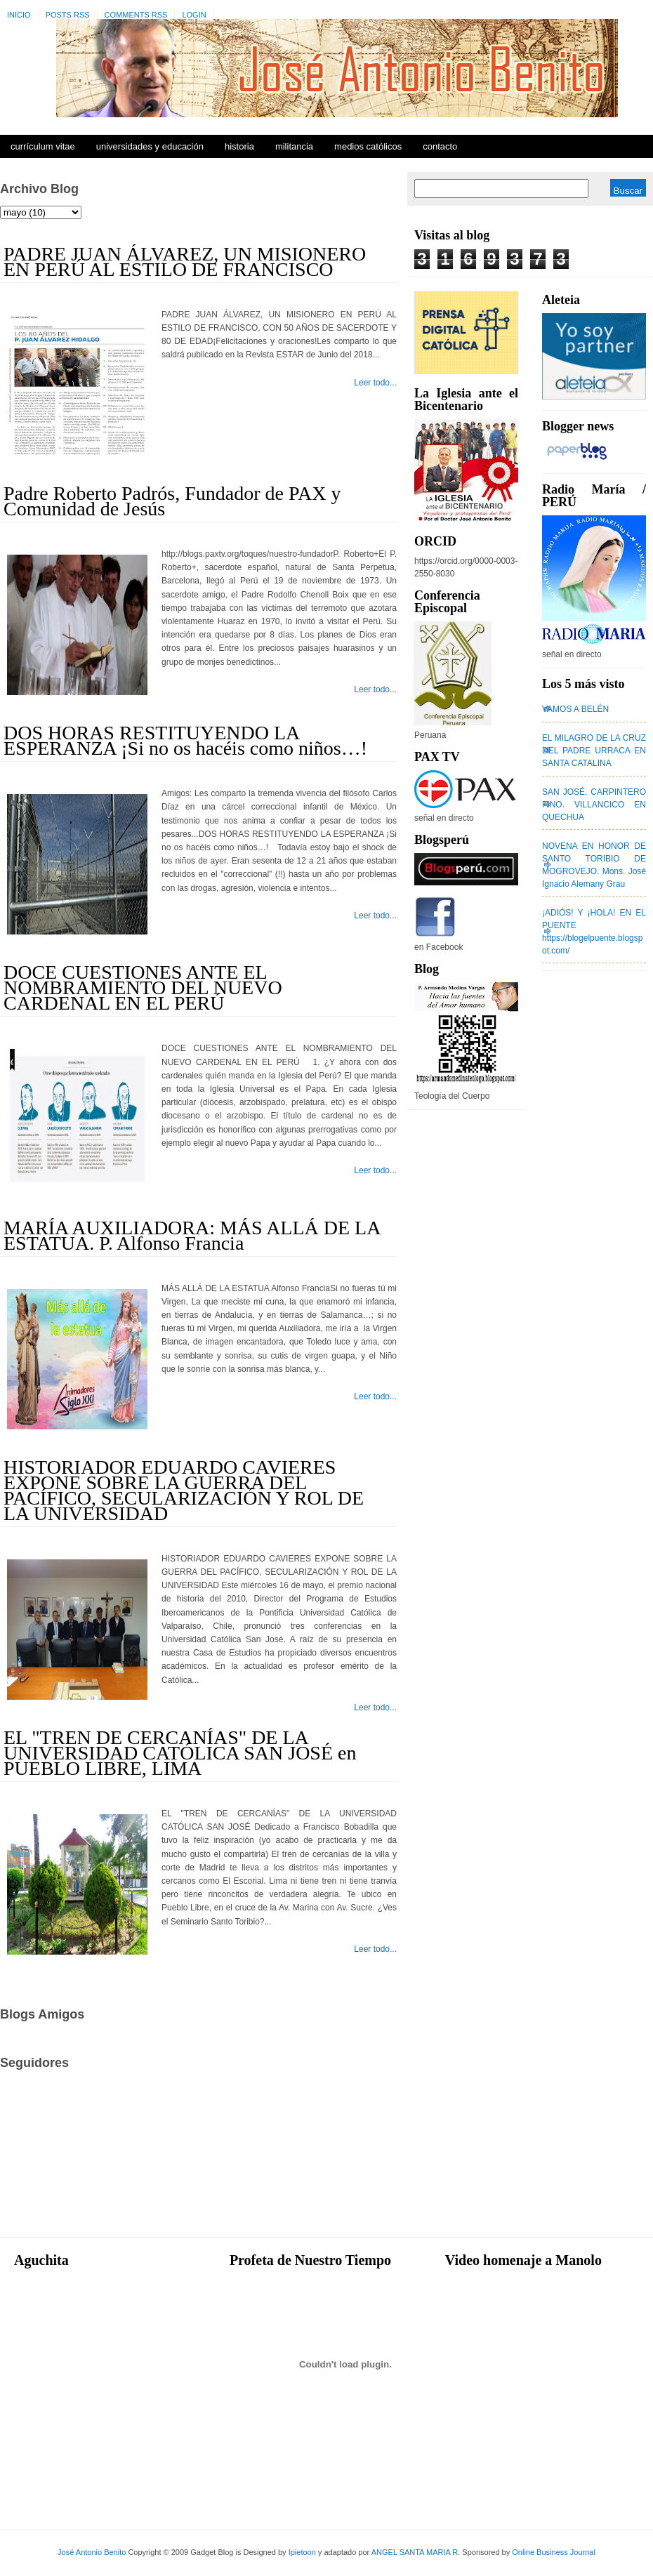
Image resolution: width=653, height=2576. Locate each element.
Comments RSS (136, 15)
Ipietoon (302, 2552)
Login (194, 15)
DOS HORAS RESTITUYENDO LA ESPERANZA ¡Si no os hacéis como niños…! (185, 740)
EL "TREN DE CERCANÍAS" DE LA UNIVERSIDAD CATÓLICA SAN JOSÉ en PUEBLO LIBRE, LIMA (180, 1752)
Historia (239, 146)
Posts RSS (68, 15)
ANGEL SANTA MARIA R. (416, 2552)
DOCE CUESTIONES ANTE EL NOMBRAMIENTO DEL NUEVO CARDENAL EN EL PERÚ (143, 987)
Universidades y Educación (150, 146)
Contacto (440, 146)
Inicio (19, 15)
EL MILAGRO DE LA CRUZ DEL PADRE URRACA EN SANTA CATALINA (594, 750)
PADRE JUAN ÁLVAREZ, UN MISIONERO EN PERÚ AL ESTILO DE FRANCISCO (185, 261)
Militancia (294, 146)
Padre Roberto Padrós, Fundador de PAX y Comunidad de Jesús (172, 501)
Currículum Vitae (43, 146)
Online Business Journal (553, 2552)
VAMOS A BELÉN (575, 709)
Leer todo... (375, 383)
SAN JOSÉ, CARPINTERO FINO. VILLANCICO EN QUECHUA (594, 804)
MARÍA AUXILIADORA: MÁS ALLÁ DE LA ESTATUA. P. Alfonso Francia (192, 1235)
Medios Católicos (368, 146)
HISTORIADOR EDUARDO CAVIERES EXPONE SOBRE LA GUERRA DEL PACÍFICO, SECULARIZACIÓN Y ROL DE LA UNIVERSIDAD (184, 1490)
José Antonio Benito (92, 2552)
